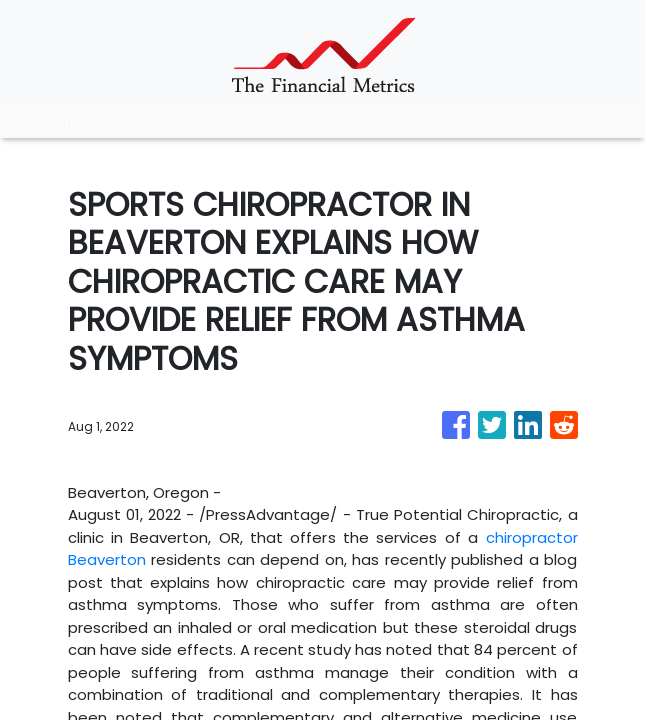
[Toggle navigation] (69, 123)
